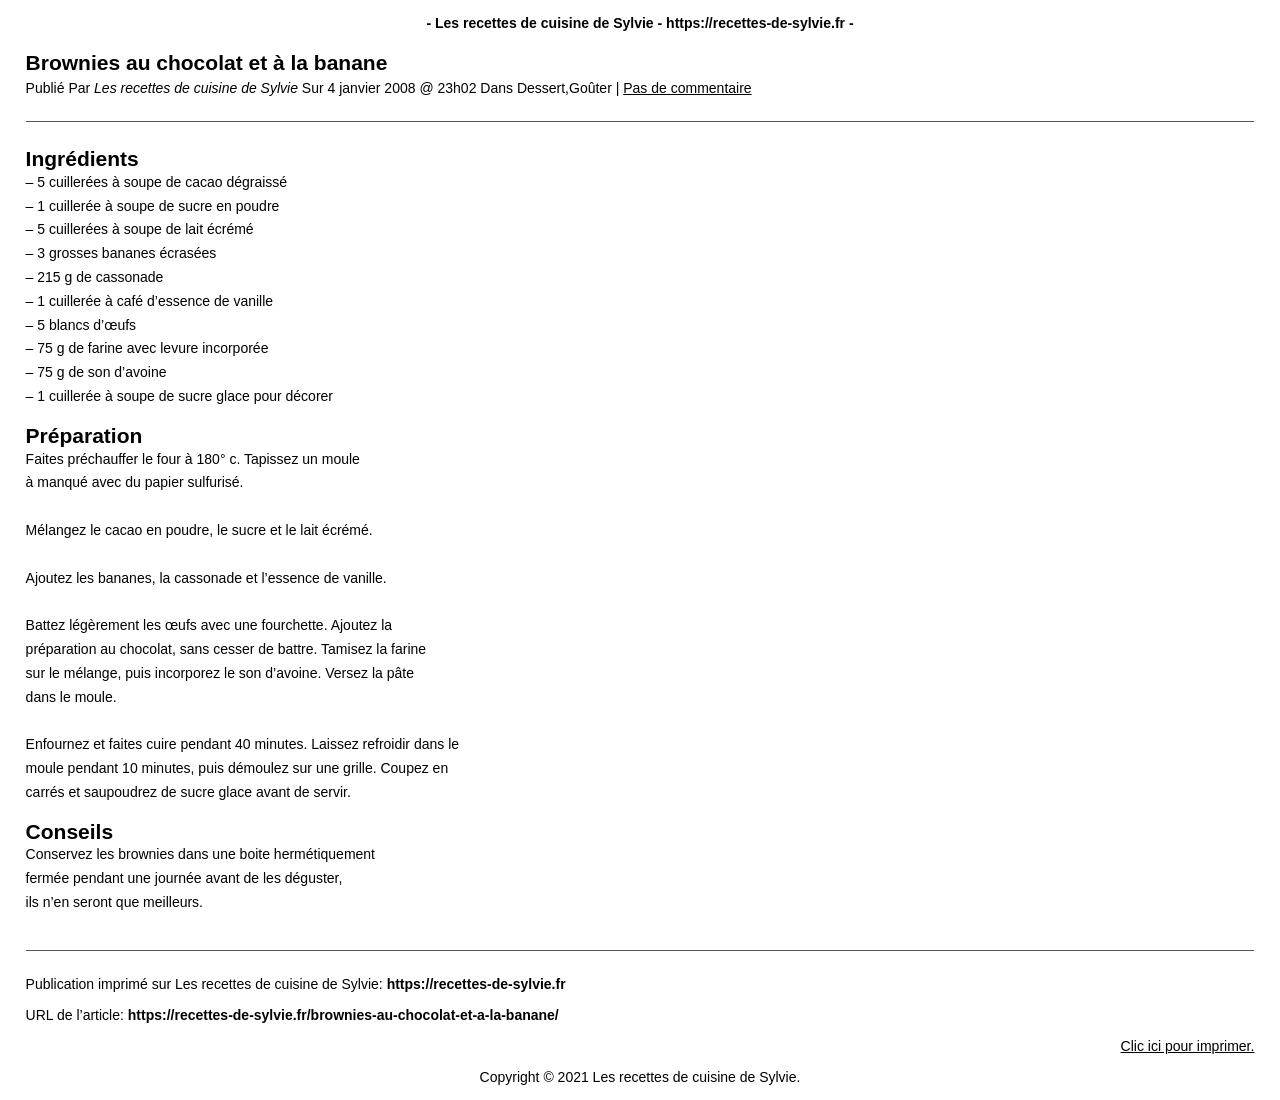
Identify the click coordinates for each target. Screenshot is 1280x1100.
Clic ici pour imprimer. (1188, 1046)
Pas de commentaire (687, 88)
